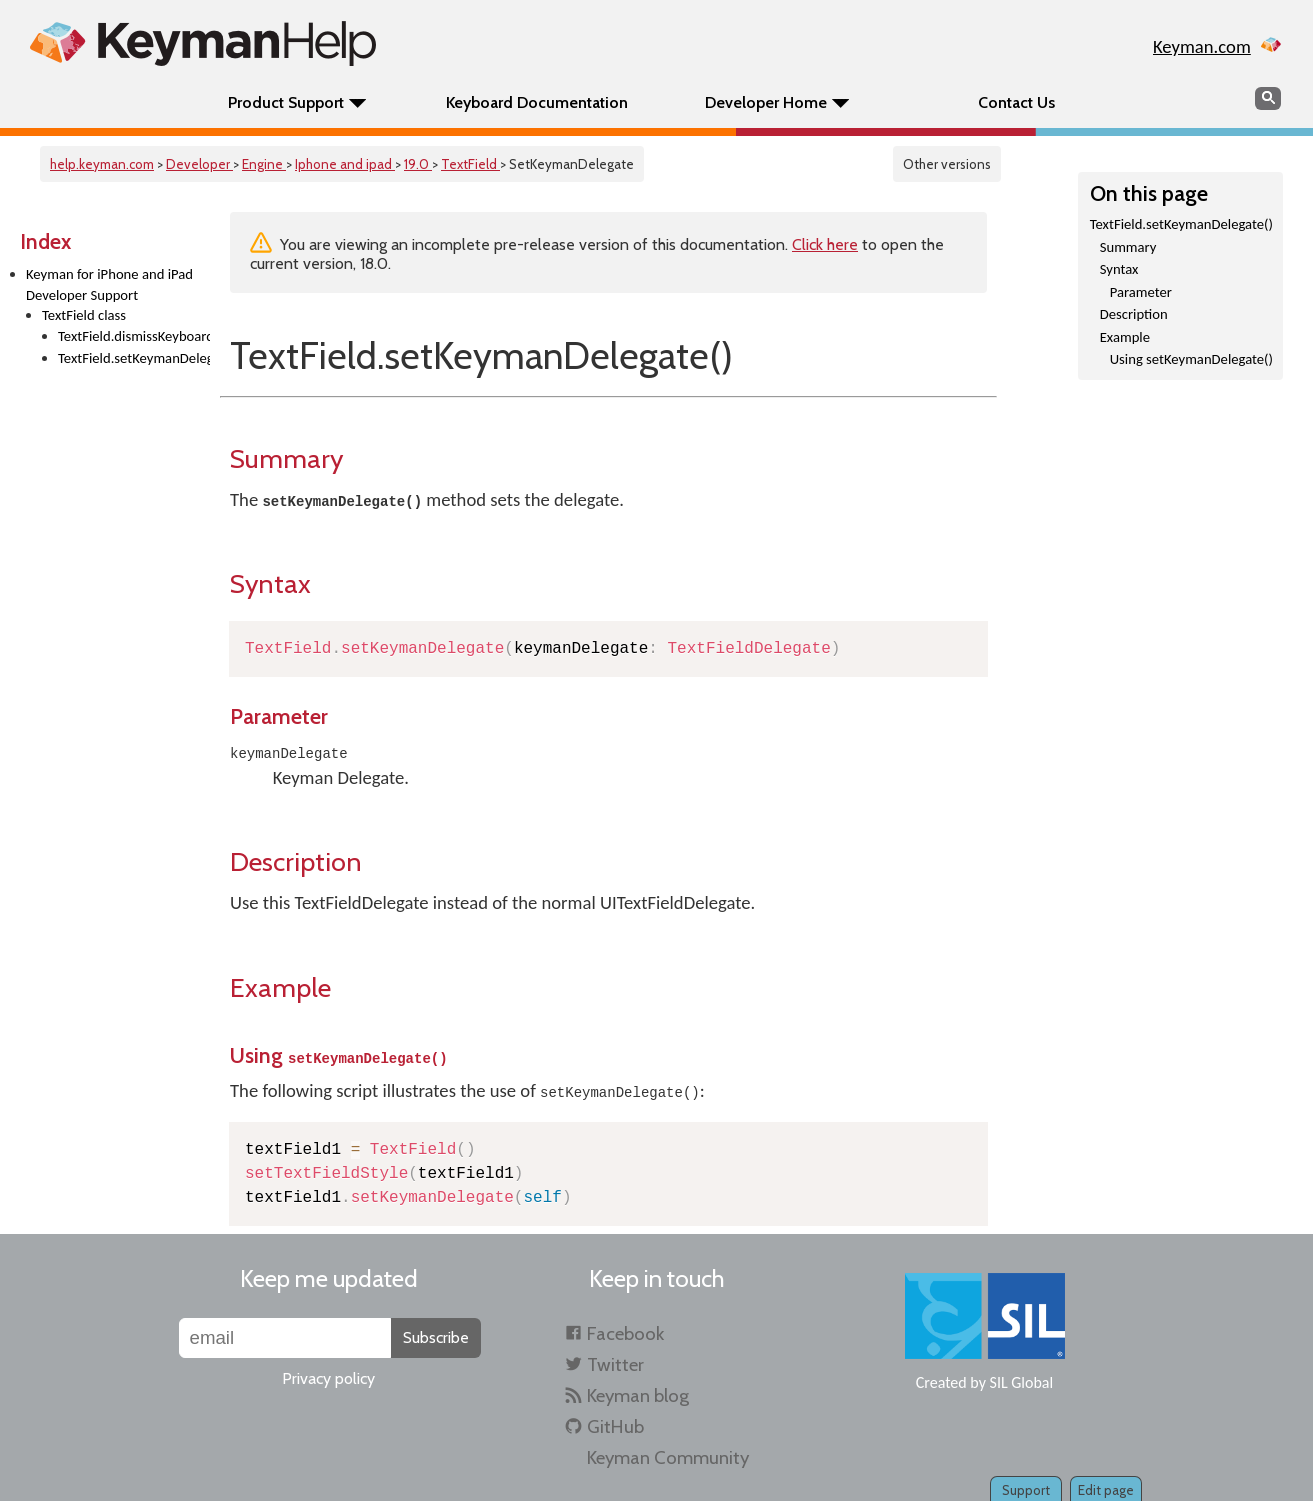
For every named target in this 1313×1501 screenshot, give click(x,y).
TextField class (84, 315)
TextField (470, 164)
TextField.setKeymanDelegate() (134, 358)
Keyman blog (638, 1395)
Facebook (625, 1333)
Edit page (1106, 1490)
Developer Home (766, 102)
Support (1026, 1490)
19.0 (418, 164)
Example (1125, 337)
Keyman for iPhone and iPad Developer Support (109, 284)
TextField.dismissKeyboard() (134, 336)
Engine (264, 164)
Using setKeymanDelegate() (1191, 359)
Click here (825, 244)
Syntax (1119, 269)
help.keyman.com (102, 164)
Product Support (286, 102)
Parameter (1141, 292)
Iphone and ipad (345, 164)
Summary (1128, 247)
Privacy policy (328, 1378)
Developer (199, 164)
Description (1134, 314)
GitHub (615, 1426)
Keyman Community (668, 1457)
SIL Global (1022, 1382)
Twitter (615, 1364)
